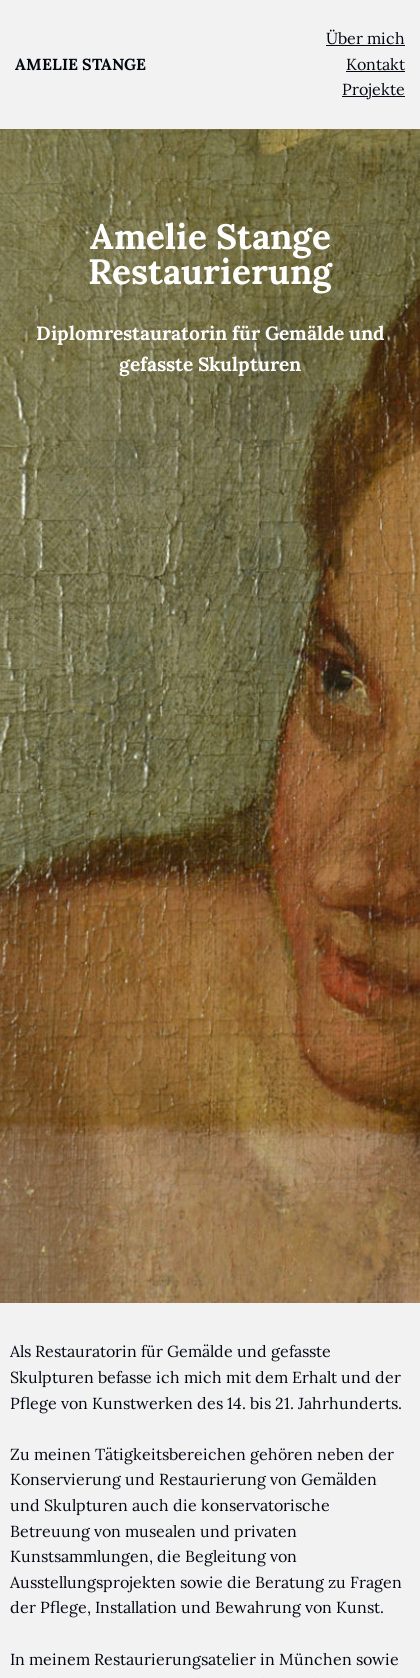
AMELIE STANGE (80, 64)
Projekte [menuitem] (373, 89)
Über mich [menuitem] (365, 38)
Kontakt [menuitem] (375, 64)
